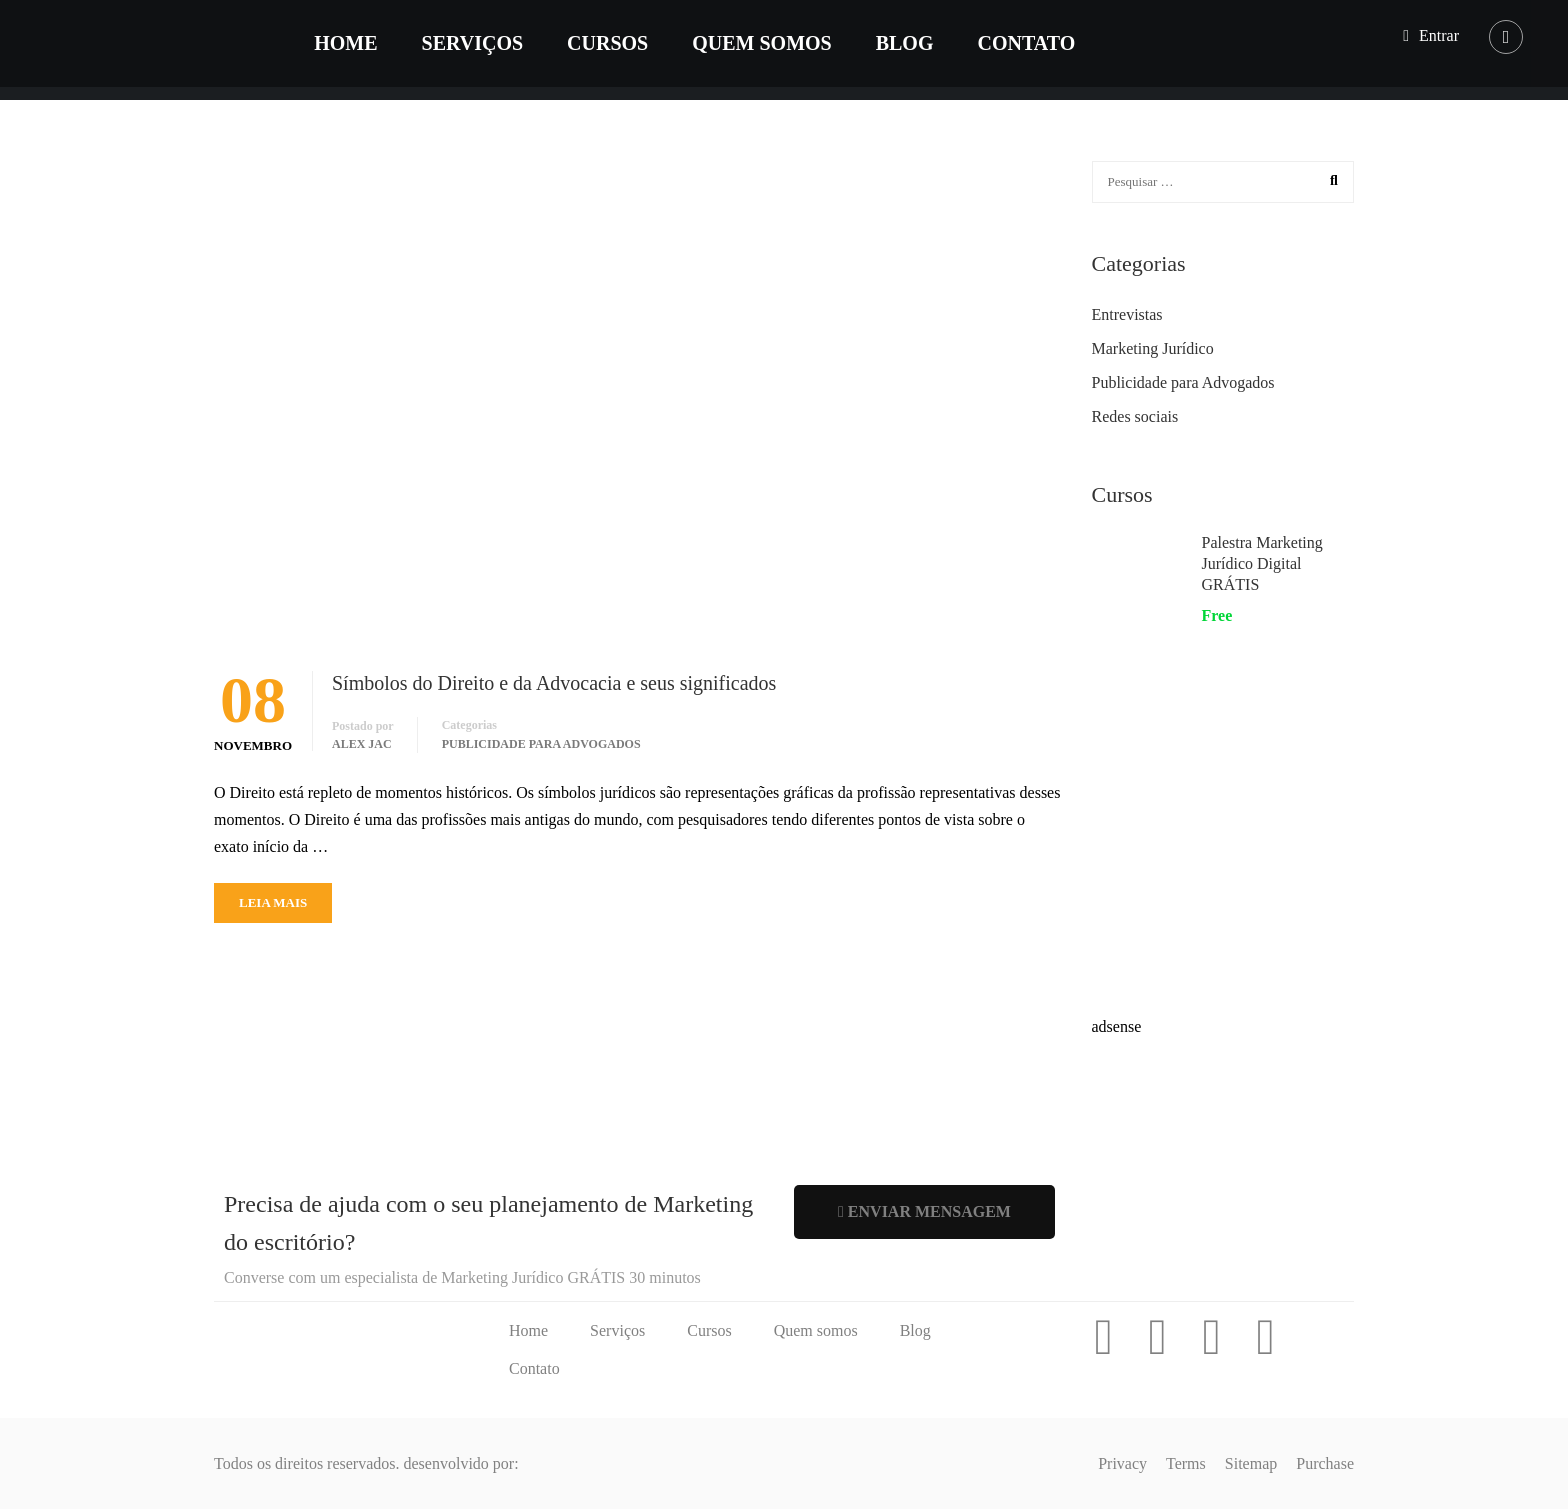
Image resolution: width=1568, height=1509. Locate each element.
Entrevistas (1127, 314)
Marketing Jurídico (1153, 348)
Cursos (610, 44)
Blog (907, 44)
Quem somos (764, 44)
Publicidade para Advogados (541, 744)
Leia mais (273, 902)
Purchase (1325, 1463)
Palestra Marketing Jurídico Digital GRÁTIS (1262, 563)
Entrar (1439, 35)
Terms (1186, 1463)
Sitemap (1251, 1463)
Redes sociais (1135, 416)
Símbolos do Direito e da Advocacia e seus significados (554, 683)
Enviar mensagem (924, 1211)
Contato (1029, 44)
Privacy (1122, 1463)
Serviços (475, 44)
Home (348, 44)
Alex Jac (362, 744)
